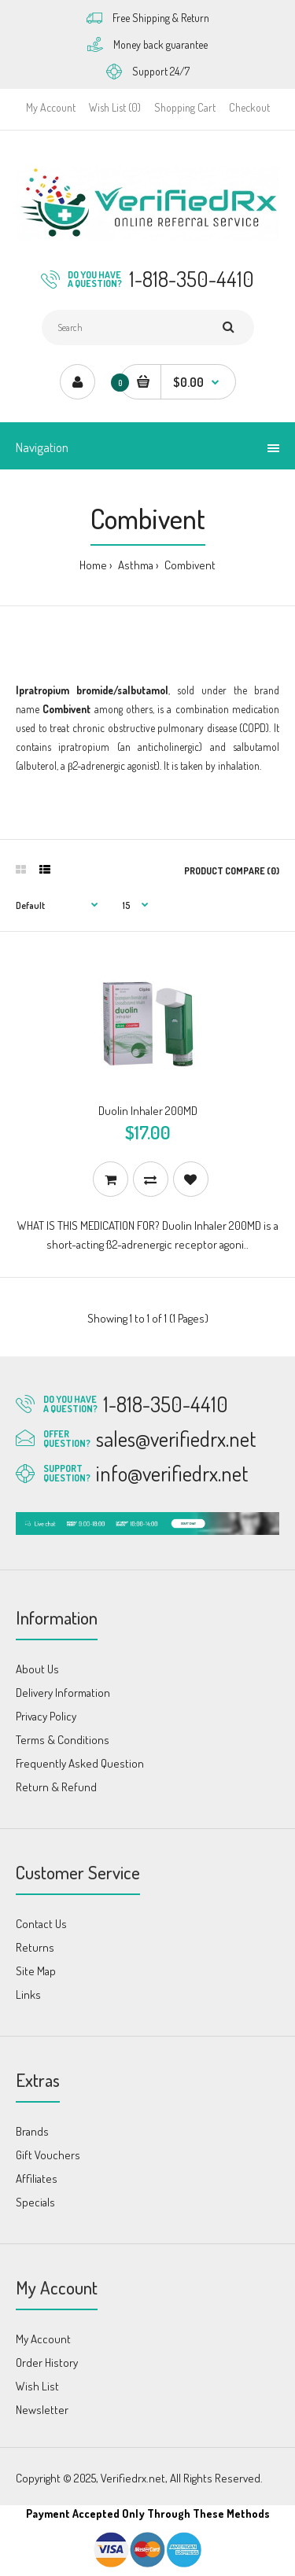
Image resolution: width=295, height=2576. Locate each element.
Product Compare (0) (231, 871)
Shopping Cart (185, 107)
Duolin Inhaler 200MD (147, 1110)
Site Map (36, 1970)
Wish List (37, 2386)
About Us (37, 1669)
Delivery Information (63, 1692)
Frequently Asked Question (80, 1763)
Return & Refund (56, 1786)
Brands (32, 2131)
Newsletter (42, 2409)
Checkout (249, 107)
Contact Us (41, 1923)
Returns (35, 1947)
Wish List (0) (115, 107)
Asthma (134, 565)
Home (93, 565)
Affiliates (36, 2178)
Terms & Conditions (62, 1739)
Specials (35, 2202)
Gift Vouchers (48, 2154)
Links (28, 1994)
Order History (47, 2362)
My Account (51, 107)
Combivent (189, 565)
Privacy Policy (46, 1716)
